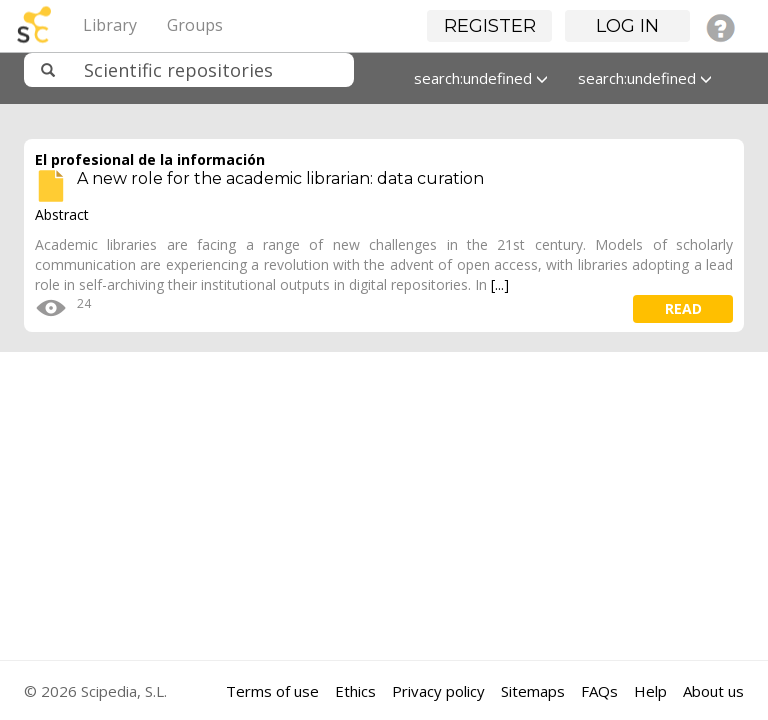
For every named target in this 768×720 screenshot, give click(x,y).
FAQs (599, 691)
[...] (500, 284)
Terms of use (272, 691)
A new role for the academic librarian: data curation (280, 178)
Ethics (355, 691)
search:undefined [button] (481, 78)
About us (713, 691)
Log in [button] (627, 26)
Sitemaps (533, 691)
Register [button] (490, 26)
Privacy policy (438, 691)
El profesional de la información (150, 159)
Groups (195, 25)
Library (110, 25)
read (683, 308)
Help (650, 691)
